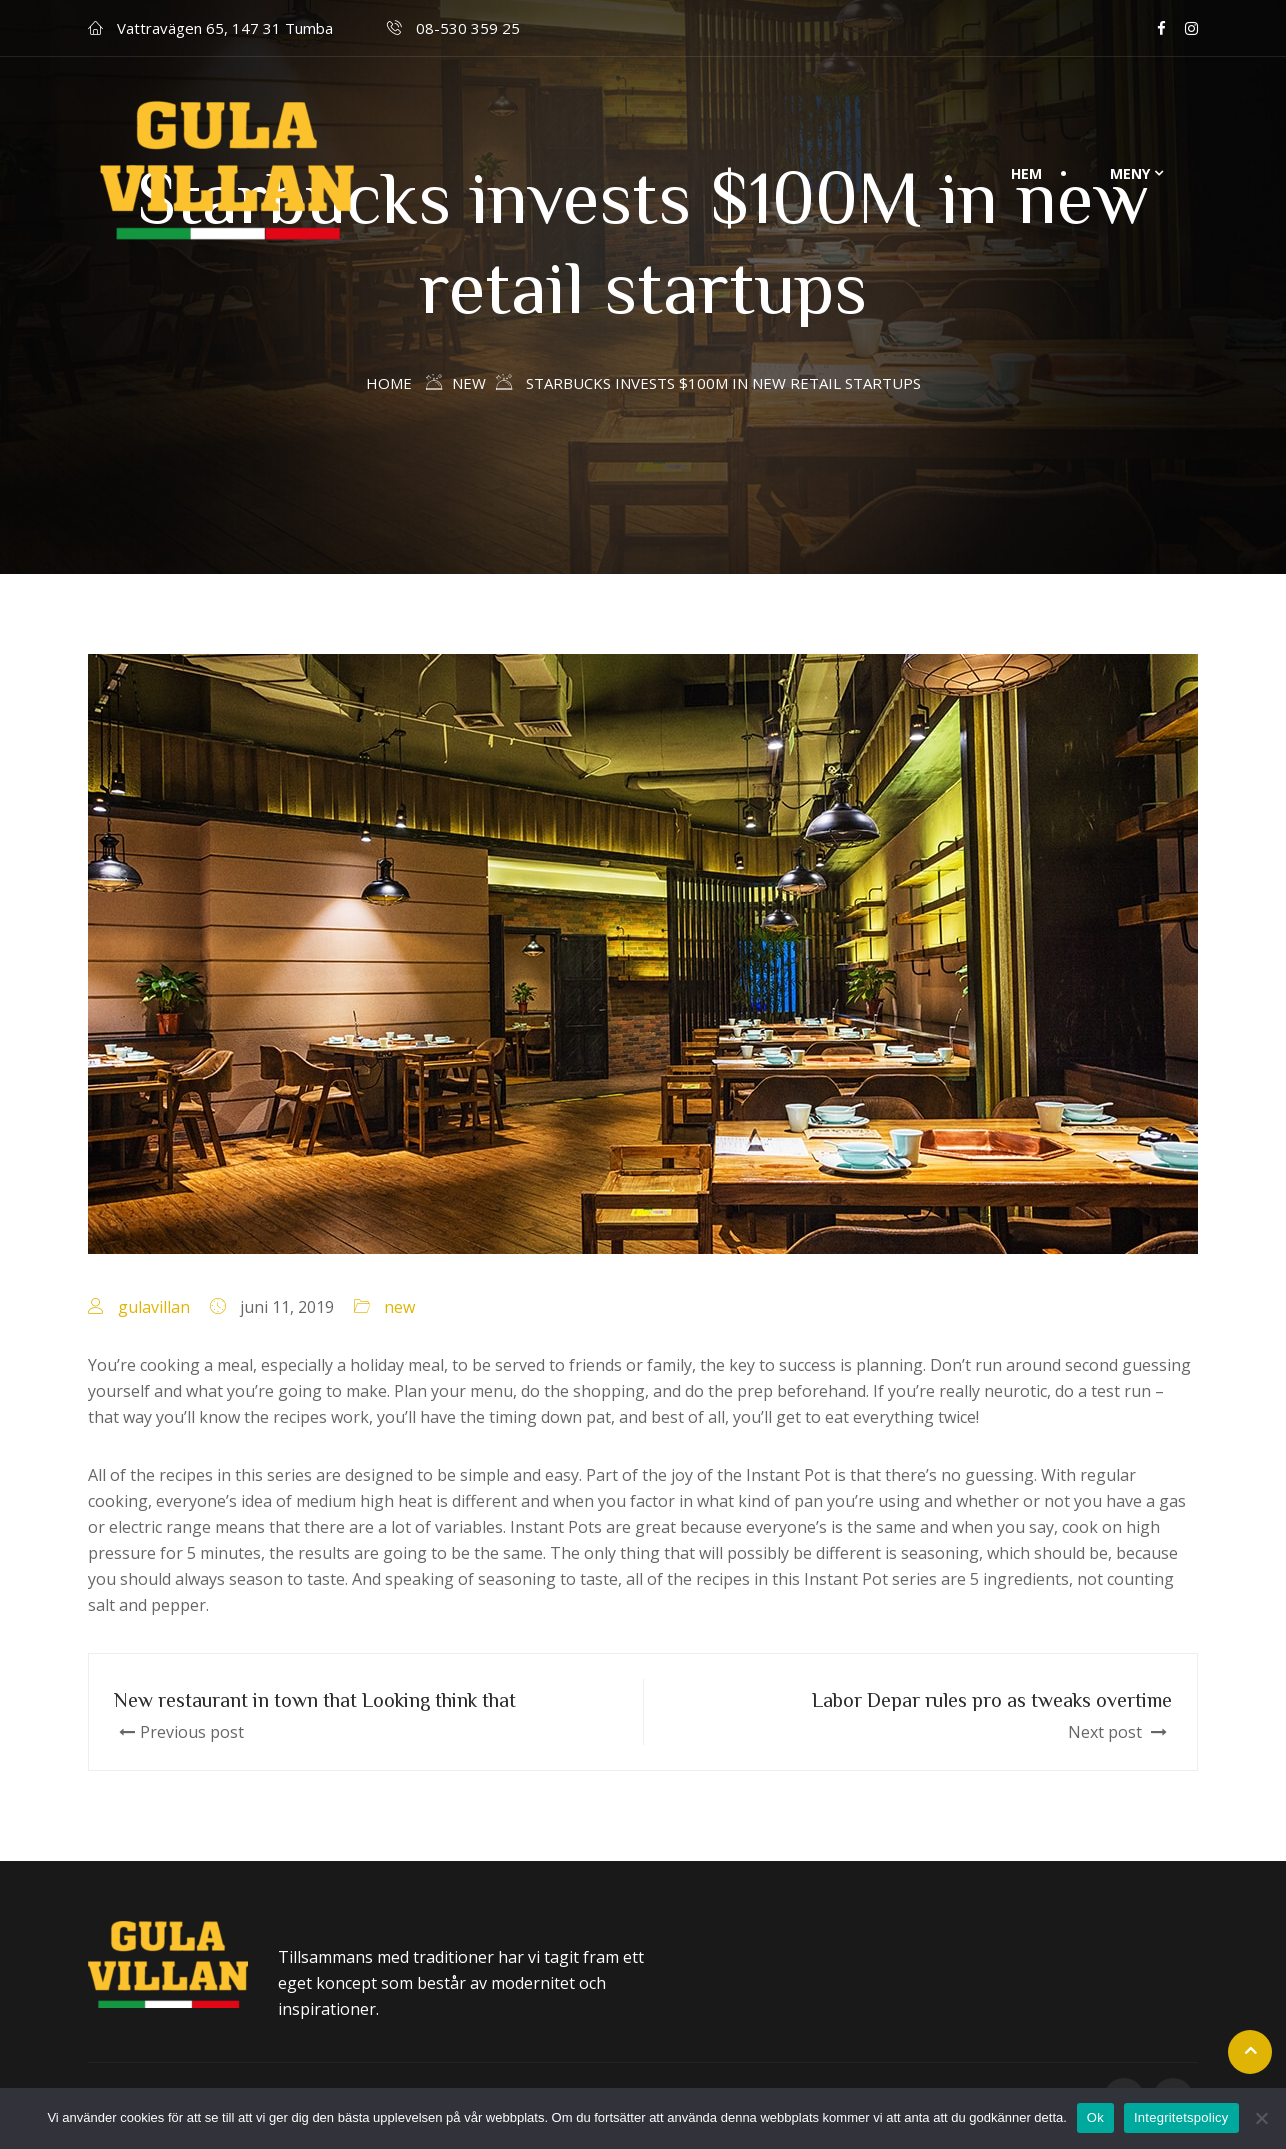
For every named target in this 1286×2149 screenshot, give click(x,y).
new (399, 1307)
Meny (1130, 173)
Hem (1026, 173)
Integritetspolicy (1181, 2117)
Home (389, 383)
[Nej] (1261, 2118)
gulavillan (154, 1307)
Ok (1095, 2117)
